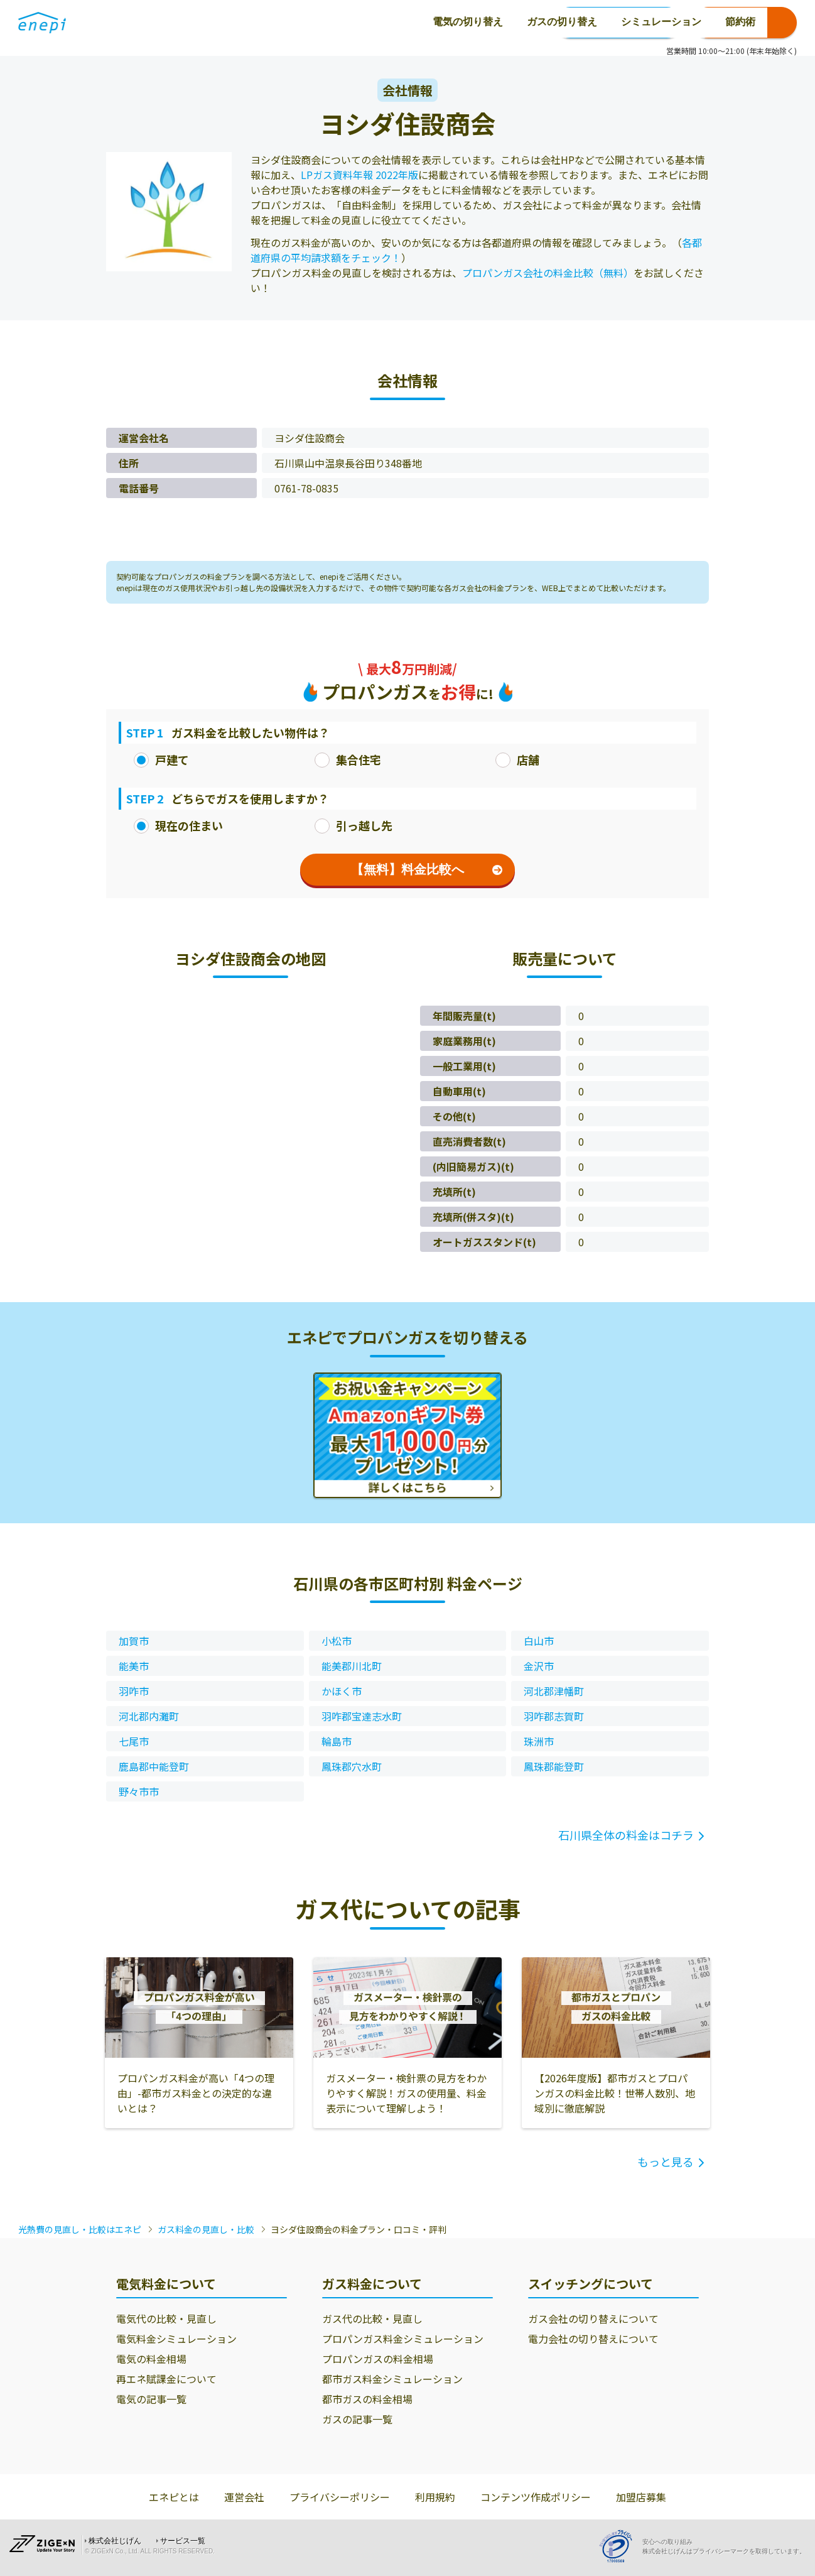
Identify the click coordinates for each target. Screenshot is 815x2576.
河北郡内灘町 (149, 1716)
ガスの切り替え (273, 22)
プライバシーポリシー (339, 2496)
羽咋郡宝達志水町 (361, 1716)
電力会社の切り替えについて (593, 2338)
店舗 (517, 759)
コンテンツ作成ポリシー (535, 2496)
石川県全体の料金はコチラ (626, 1835)
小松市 (336, 1640)
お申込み (745, 22)
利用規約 (435, 2496)
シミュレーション (372, 22)
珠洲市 (539, 1741)
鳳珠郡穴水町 (351, 1766)
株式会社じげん (115, 2540)
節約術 (451, 22)
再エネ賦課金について (166, 2378)
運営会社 (244, 2496)
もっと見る (665, 2161)
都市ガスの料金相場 (367, 2398)
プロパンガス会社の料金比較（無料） (548, 272)
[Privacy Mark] (620, 2546)
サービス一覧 (182, 2540)
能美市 (134, 1665)
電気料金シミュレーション (176, 2338)
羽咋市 (134, 1690)
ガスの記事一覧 (357, 2419)
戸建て (161, 759)
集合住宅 (348, 759)
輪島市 (336, 1741)
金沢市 (539, 1665)
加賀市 (134, 1640)
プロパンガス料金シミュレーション (402, 2338)
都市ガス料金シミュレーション (392, 2378)
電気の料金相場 (151, 2358)
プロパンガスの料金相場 (377, 2358)
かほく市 (341, 1690)
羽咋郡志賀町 (554, 1716)
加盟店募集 (641, 2496)
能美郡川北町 (351, 1665)
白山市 (539, 1640)
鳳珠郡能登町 (554, 1766)
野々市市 (139, 1791)
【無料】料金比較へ (426, 869)
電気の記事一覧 (151, 2398)
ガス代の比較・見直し (372, 2318)
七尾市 (134, 1741)
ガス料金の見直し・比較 (206, 2229)
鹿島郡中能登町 (154, 1766)
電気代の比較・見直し (166, 2318)
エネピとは (174, 2496)
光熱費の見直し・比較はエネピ (79, 2229)
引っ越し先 (353, 825)
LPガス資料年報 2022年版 (359, 174)
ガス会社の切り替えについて (593, 2318)
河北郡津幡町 (554, 1690)
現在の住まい (178, 825)
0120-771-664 (618, 22)
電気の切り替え (179, 22)
